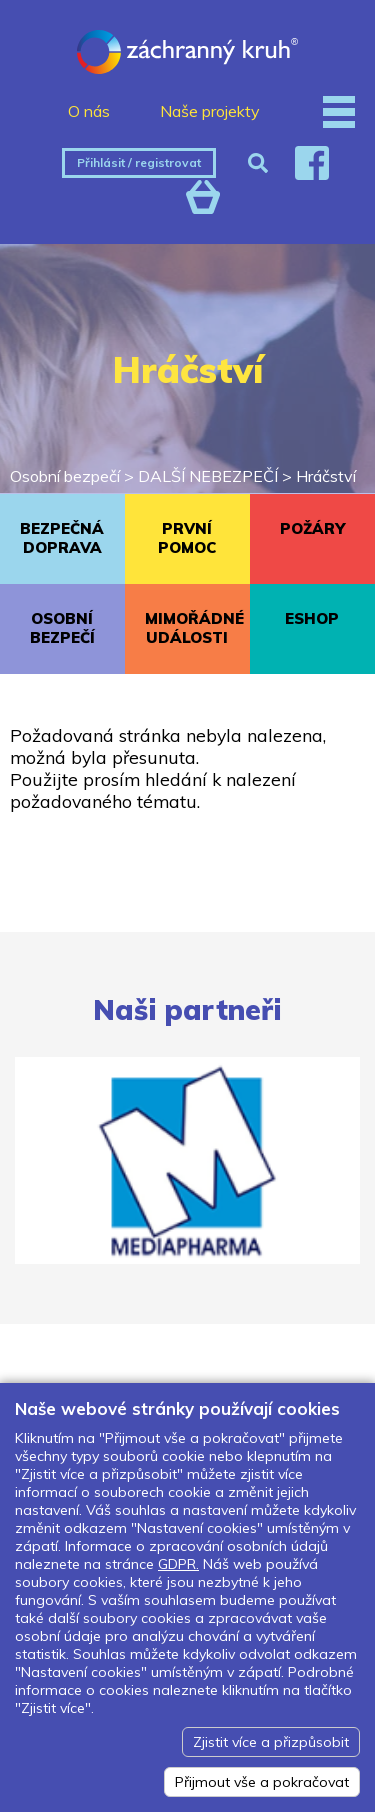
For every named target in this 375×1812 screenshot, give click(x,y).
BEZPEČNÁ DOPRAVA (62, 538)
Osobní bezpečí (65, 476)
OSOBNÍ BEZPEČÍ (62, 628)
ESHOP (312, 618)
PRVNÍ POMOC (187, 538)
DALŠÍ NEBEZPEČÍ (208, 476)
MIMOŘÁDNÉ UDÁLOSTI (194, 628)
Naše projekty (210, 111)
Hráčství (326, 476)
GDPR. (178, 1564)
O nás (89, 111)
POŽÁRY (312, 528)
